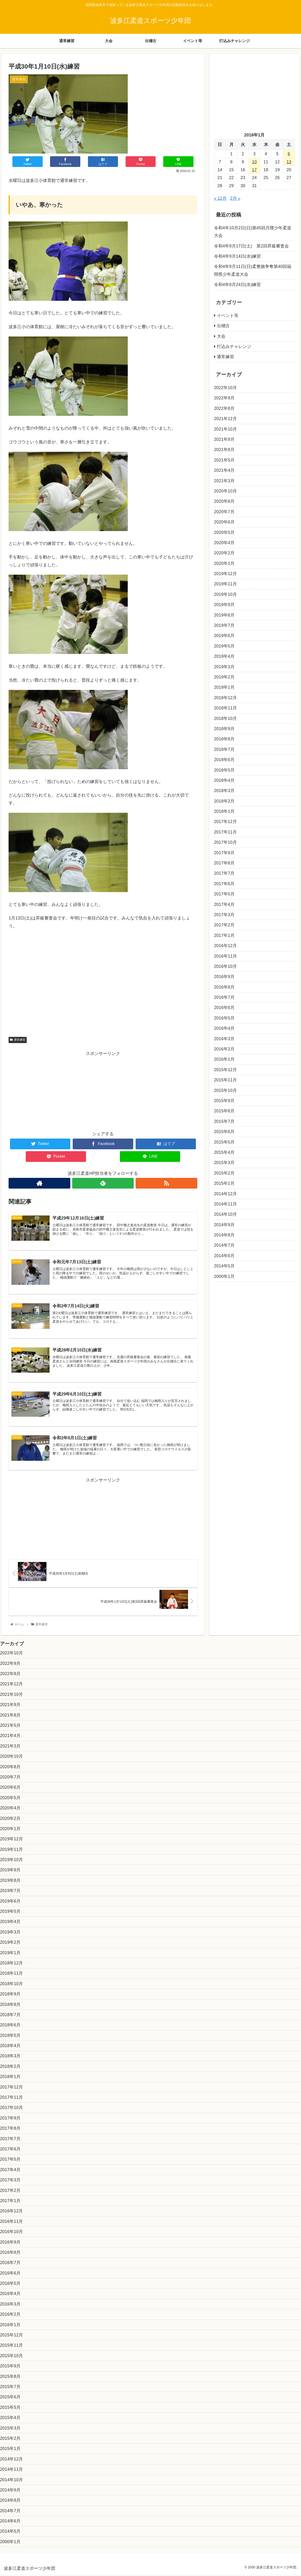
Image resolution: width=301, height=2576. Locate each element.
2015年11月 (225, 1080)
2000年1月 (224, 1276)
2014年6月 (224, 1255)
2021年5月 (224, 460)
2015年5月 (224, 1142)
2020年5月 (224, 532)
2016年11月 (225, 956)
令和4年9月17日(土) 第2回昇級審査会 (251, 246)
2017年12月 (225, 821)
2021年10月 (225, 429)
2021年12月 (225, 418)
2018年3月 (224, 790)
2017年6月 (224, 883)
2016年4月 (224, 1028)
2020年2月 (224, 553)
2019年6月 (224, 635)
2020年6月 (224, 522)
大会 (221, 336)
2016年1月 (224, 1059)
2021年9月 (224, 439)
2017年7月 (224, 873)
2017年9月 (224, 852)
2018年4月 (224, 780)
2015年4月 (224, 1152)
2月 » (235, 198)
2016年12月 (225, 945)
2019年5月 (224, 646)
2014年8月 (224, 1235)
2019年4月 (224, 656)
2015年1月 (224, 1183)
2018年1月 (224, 811)
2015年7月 (224, 1121)
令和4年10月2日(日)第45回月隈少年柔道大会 (252, 232)
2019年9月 (224, 604)
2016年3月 (224, 1038)
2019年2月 (224, 677)
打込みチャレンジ (234, 346)
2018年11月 (225, 708)
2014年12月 (225, 1193)
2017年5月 (224, 894)
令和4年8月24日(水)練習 (237, 284)
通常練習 (17, 1039)
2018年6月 (224, 759)
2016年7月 (224, 997)
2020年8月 (224, 501)
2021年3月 (224, 480)
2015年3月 (224, 1162)
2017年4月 (224, 904)
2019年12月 (225, 573)
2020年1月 (224, 563)
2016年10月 (225, 966)
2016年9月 (224, 976)
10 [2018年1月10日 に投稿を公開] (254, 162)
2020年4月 (224, 542)
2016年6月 (224, 1007)
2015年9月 (224, 1100)
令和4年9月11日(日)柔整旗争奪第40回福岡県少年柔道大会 (252, 270)
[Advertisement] (103, 1090)
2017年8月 (224, 863)
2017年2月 (224, 925)
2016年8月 (224, 987)
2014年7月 (224, 1245)
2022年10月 (225, 387)
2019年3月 (224, 666)
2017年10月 (225, 842)
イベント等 (227, 315)
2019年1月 (224, 687)
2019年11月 (225, 584)
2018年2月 (224, 801)
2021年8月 (224, 449)
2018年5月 (224, 770)
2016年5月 (224, 1018)
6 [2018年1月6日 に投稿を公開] (289, 153)
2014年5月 (224, 1266)
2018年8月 (224, 739)
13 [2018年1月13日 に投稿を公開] (288, 162)
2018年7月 (224, 749)
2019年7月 (224, 625)
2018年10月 (225, 718)
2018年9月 (224, 728)
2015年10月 (225, 1090)
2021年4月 (224, 470)
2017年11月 (225, 832)
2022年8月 (224, 408)
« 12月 (220, 198)
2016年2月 (224, 1049)
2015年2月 (224, 1173)
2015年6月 (224, 1131)
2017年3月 (224, 914)
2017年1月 (224, 935)
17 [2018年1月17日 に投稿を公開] (254, 169)
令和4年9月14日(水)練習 (237, 256)
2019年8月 (224, 615)
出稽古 (223, 325)
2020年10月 (225, 491)
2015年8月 (224, 1111)
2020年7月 (224, 511)
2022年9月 (224, 398)
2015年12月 (225, 1069)
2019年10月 (225, 594)
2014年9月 (224, 1224)
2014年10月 (225, 1214)
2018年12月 (225, 697)
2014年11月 (225, 1204)
